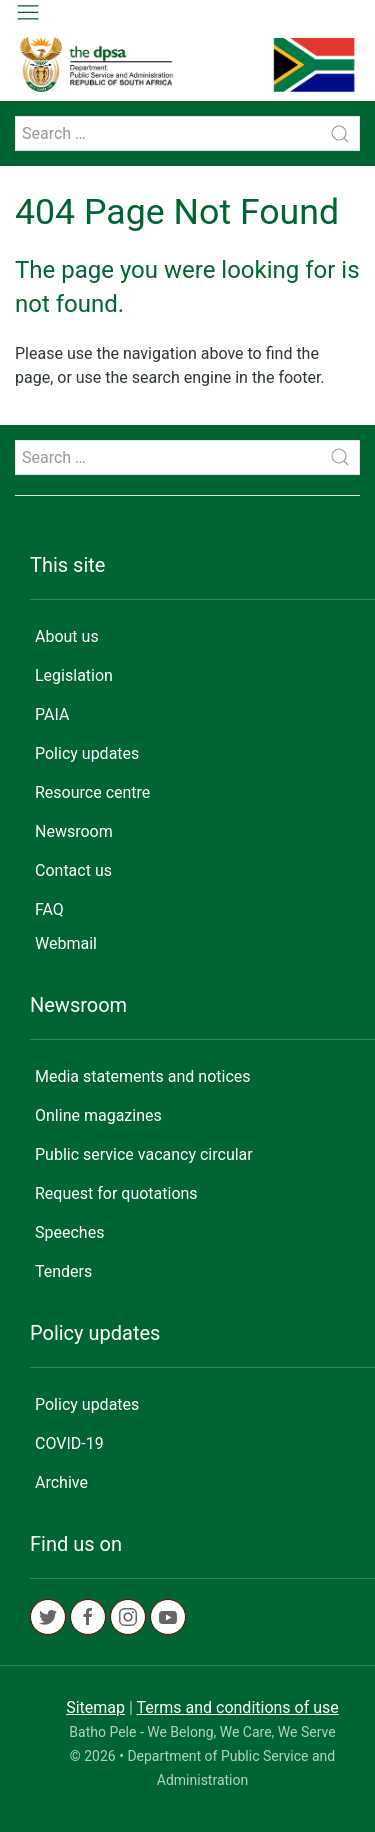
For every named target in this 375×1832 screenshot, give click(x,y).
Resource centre (92, 792)
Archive (61, 1482)
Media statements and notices (143, 1076)
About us (67, 636)
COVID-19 (69, 1443)
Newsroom (74, 831)
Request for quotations (116, 1193)
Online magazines (98, 1115)
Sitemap (95, 1707)
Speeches (69, 1232)
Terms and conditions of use (238, 1707)
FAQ (49, 909)
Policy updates (87, 753)
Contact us (73, 870)
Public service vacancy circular (144, 1154)
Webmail (66, 943)
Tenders (63, 1271)
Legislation (74, 675)
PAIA (52, 714)
